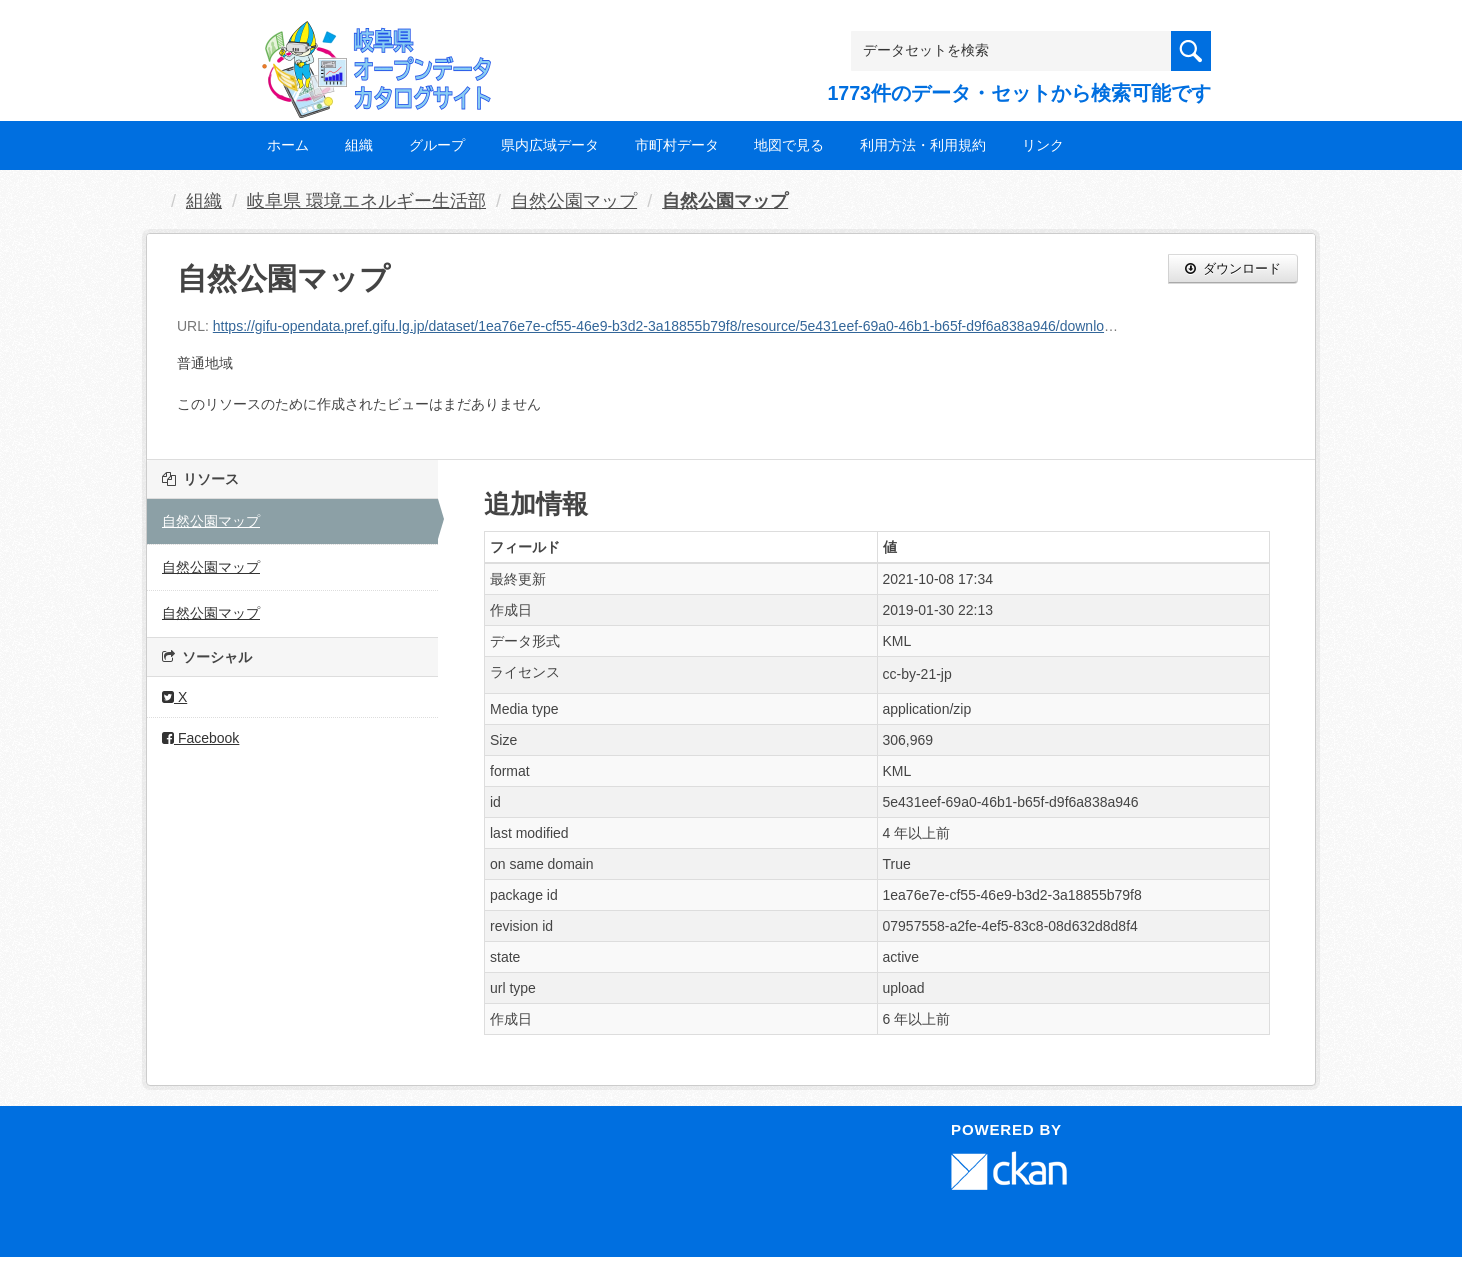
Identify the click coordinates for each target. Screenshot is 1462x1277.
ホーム (288, 145)
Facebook (200, 738)
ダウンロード (1233, 268)
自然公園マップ (574, 201)
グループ (437, 145)
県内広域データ (550, 145)
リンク (1043, 145)
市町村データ (677, 145)
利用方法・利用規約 (923, 145)
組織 (359, 145)
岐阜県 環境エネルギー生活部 (366, 201)
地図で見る (789, 145)
